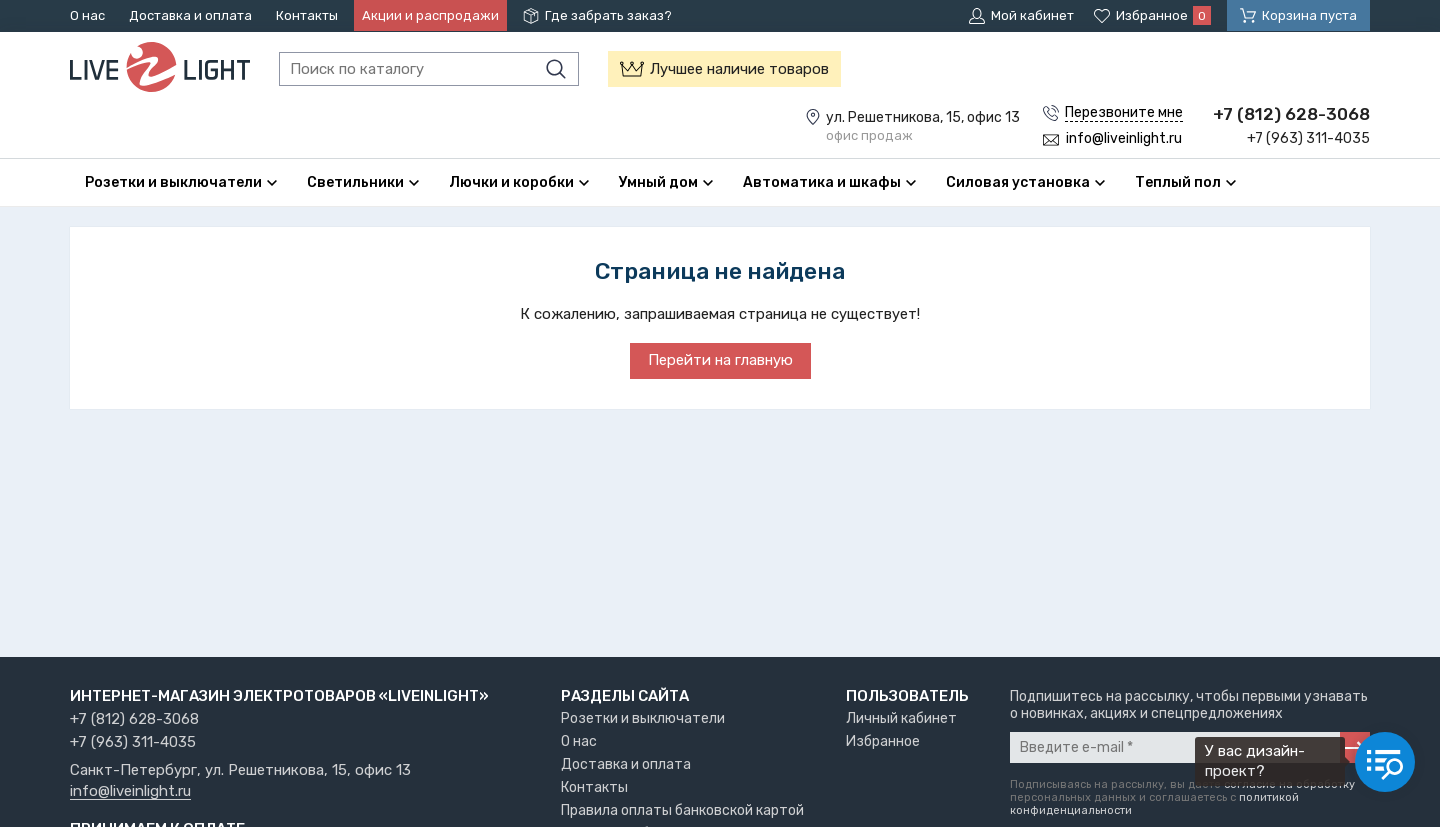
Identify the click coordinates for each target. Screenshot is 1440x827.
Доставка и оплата (190, 15)
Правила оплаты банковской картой (682, 810)
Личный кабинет (901, 718)
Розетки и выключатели (643, 718)
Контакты (307, 15)
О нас (87, 15)
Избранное (883, 741)
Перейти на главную (720, 360)
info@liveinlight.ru (130, 792)
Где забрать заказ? (608, 15)
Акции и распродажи (430, 15)
